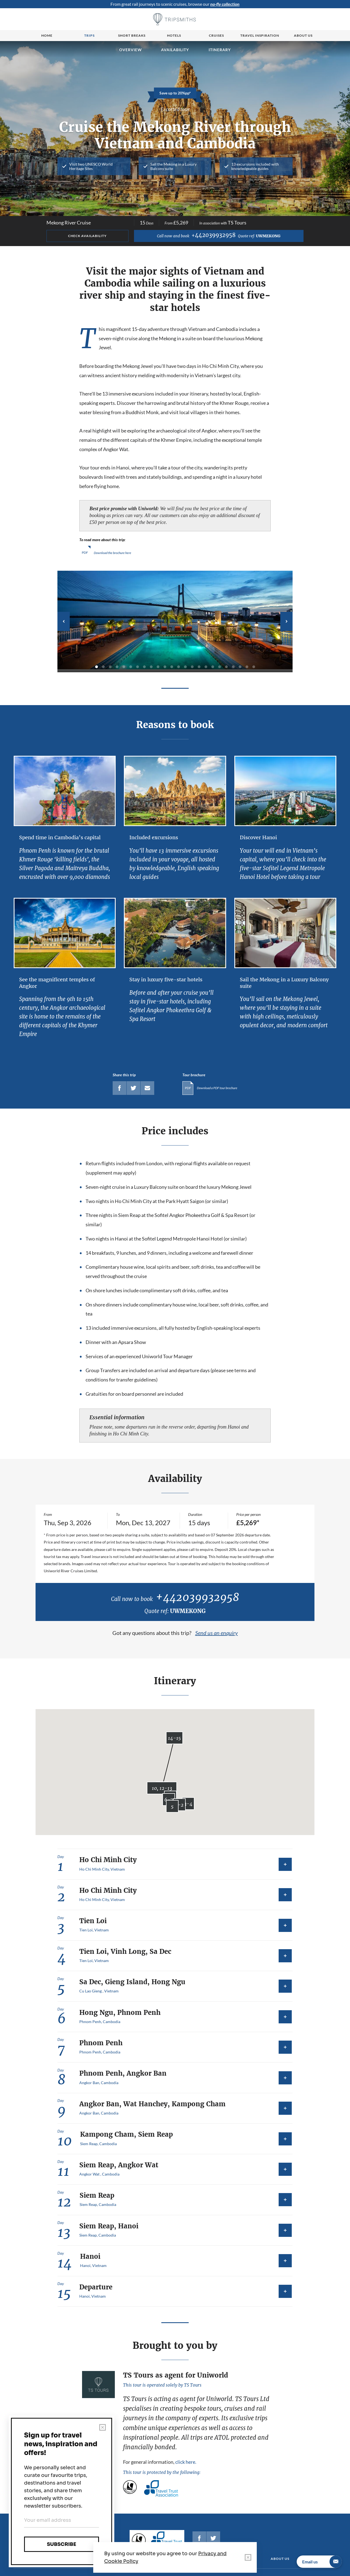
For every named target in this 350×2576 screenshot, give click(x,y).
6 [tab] (130, 666)
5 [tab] (123, 666)
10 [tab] (158, 666)
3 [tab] (110, 666)
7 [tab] (137, 666)
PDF (85, 552)
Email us (322, 2561)
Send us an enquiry (216, 1632)
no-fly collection (225, 4)
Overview (130, 49)
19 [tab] (219, 666)
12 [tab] (171, 666)
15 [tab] (192, 666)
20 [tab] (226, 666)
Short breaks (131, 35)
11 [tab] (165, 666)
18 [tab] (212, 666)
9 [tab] (151, 666)
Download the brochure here (112, 553)
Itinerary (220, 49)
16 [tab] (199, 666)
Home (46, 35)
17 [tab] (206, 666)
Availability (175, 49)
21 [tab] (233, 666)
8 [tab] (144, 666)
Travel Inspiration (259, 35)
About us (303, 35)
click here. (185, 2462)
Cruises (216, 35)
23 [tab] (247, 666)
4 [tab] (117, 666)
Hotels (174, 35)
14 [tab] (185, 666)
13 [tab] (178, 666)
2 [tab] (103, 666)
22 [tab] (240, 666)
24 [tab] (253, 666)
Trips (89, 35)
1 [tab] (96, 666)
